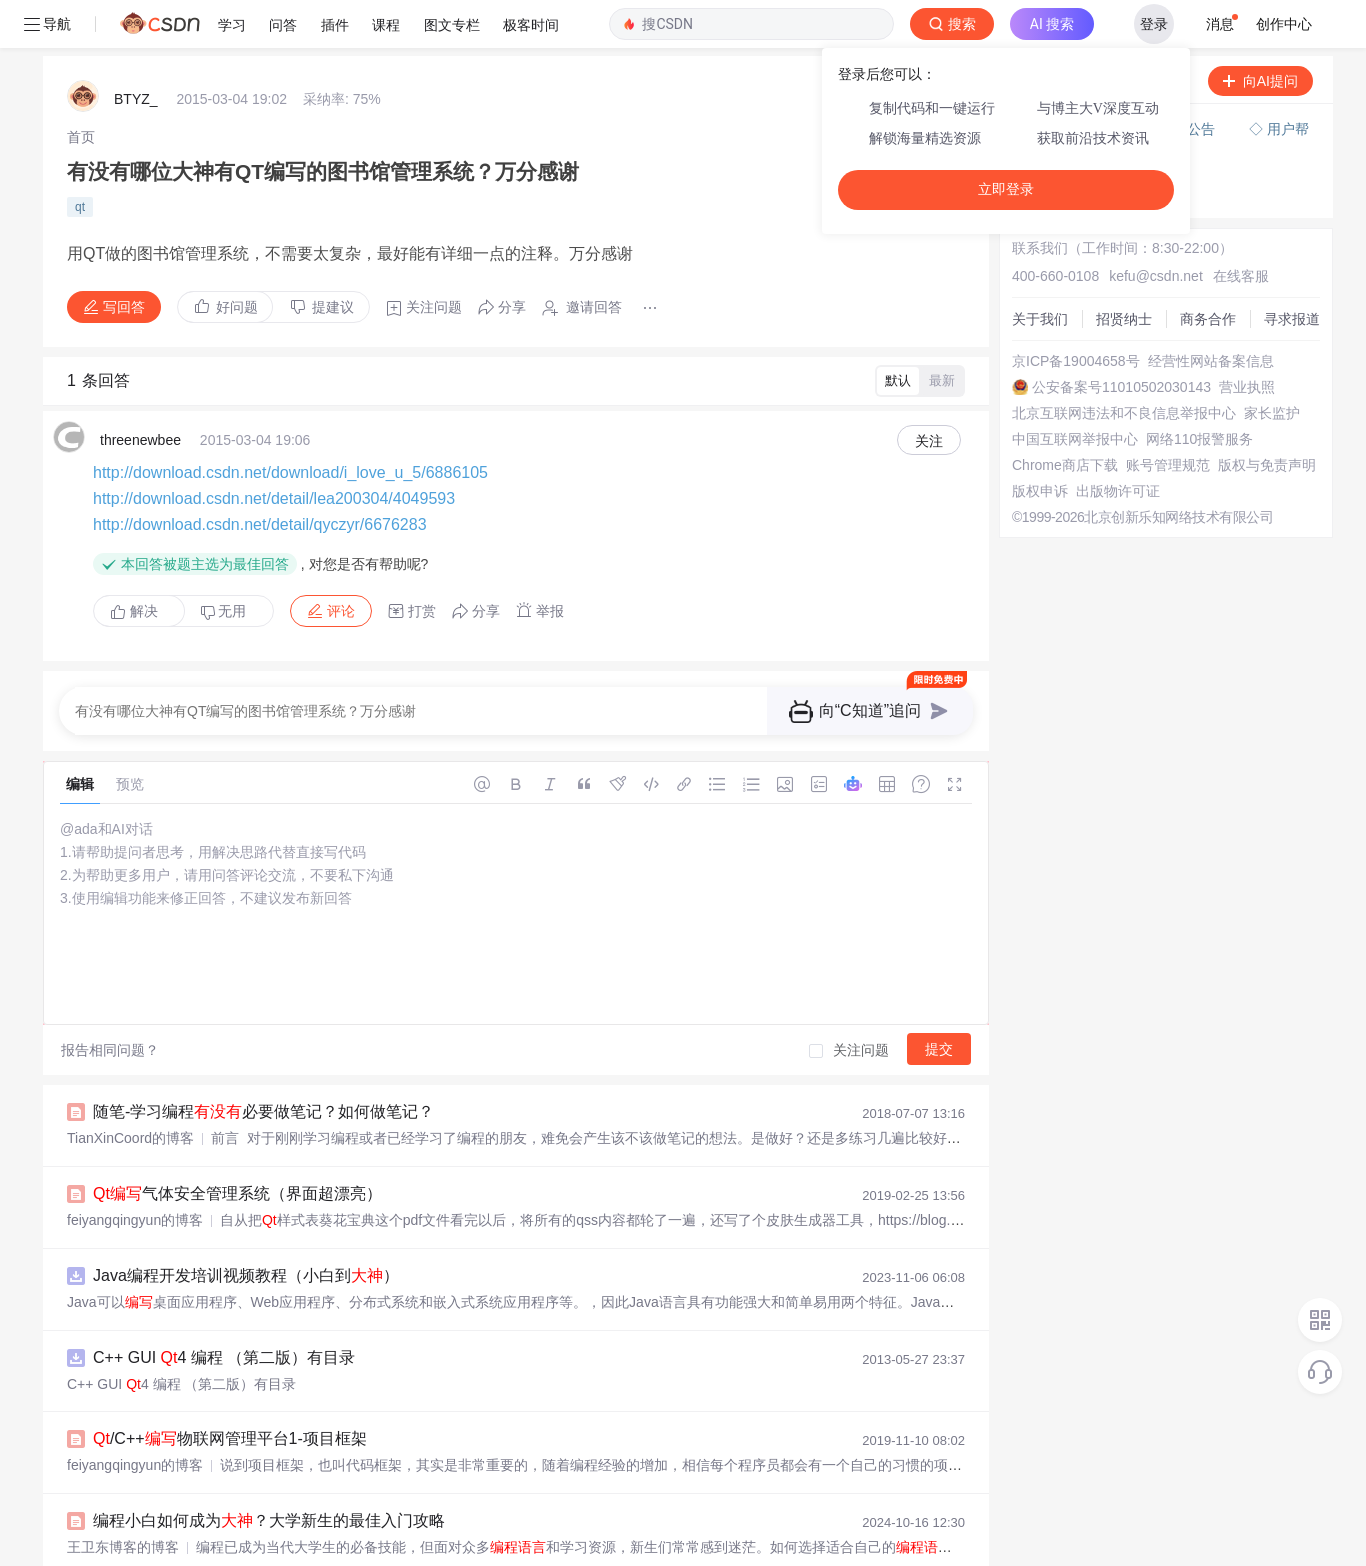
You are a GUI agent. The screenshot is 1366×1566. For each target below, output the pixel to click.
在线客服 (1241, 228)
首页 (81, 89)
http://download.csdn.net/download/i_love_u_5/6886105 (290, 424)
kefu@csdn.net (1156, 228)
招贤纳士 (1124, 271)
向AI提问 (1260, 33)
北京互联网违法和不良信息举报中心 (1124, 365)
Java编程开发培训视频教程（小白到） (246, 1227)
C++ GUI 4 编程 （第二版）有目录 (224, 1309)
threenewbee (140, 392)
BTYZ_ (136, 51)
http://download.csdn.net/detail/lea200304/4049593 (274, 450)
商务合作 (1208, 271)
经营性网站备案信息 (1211, 313)
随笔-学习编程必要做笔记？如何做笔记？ (263, 1063)
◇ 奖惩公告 (1056, 146)
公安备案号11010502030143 (1121, 339)
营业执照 (1247, 339)
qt (80, 159)
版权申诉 (1040, 443)
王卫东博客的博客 (123, 1499)
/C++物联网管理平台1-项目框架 (230, 1390)
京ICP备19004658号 (1076, 313)
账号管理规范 (1168, 417)
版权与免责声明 (1267, 417)
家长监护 (1272, 365)
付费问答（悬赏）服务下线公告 (1119, 81)
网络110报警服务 (1199, 391)
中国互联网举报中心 (1075, 391)
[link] (81, 89)
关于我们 (1040, 271)
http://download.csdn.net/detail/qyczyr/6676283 (260, 476)
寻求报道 (1292, 271)
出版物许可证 (1118, 443)
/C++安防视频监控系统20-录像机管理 (250, 1554)
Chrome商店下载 (1065, 417)
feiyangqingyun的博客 (135, 1172)
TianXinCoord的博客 (130, 1090)
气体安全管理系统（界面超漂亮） (237, 1145)
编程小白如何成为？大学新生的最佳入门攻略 (269, 1472)
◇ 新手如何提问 (1070, 126)
